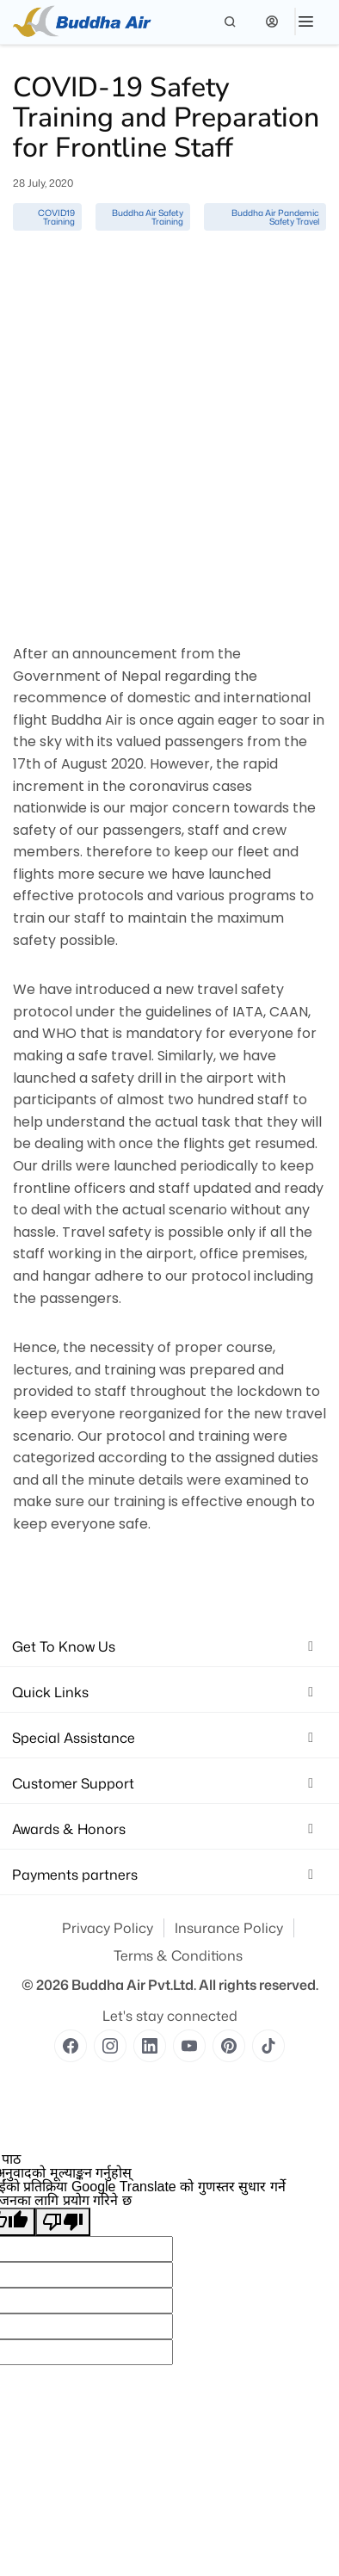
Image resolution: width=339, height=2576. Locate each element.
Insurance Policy (229, 1927)
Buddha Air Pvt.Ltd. (133, 1985)
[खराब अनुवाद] (62, 2222)
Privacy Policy (107, 1927)
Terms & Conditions (178, 1955)
